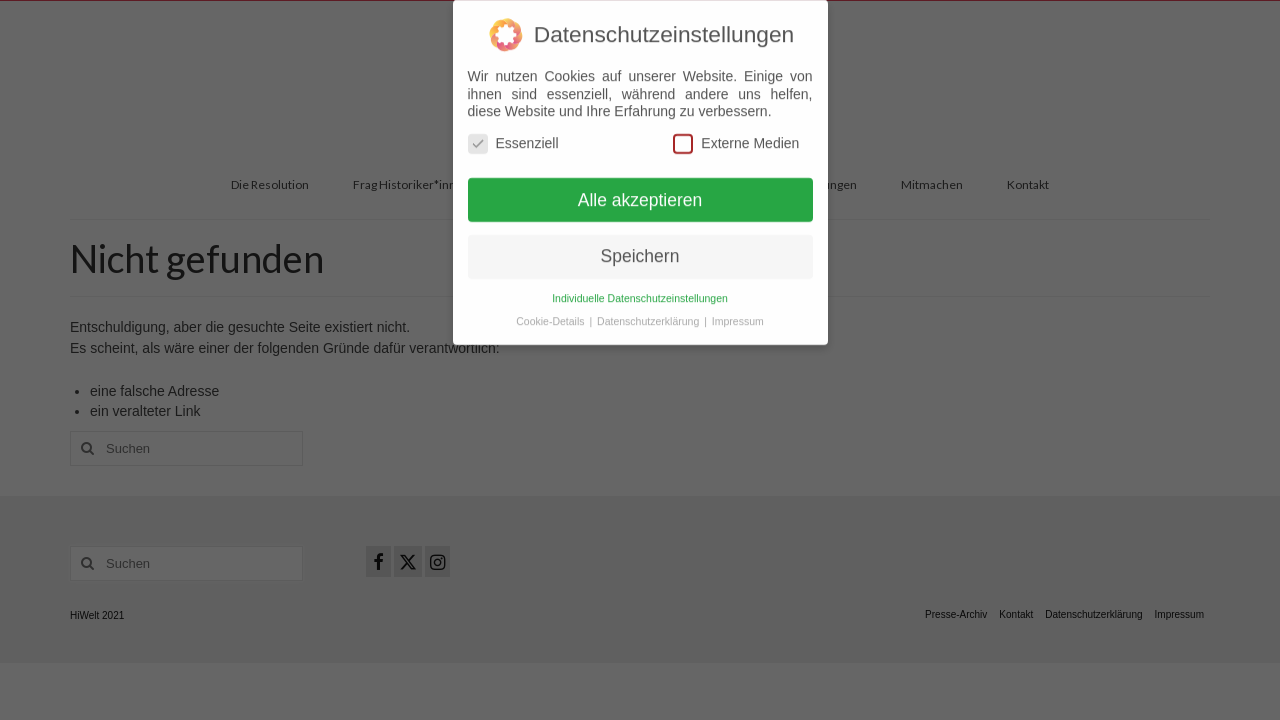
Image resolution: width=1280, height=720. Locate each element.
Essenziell (513, 134)
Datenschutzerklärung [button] (649, 313)
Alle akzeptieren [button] (640, 191)
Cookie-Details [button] (551, 313)
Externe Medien (736, 134)
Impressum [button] (738, 313)
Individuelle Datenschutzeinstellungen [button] (640, 290)
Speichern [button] (640, 248)
